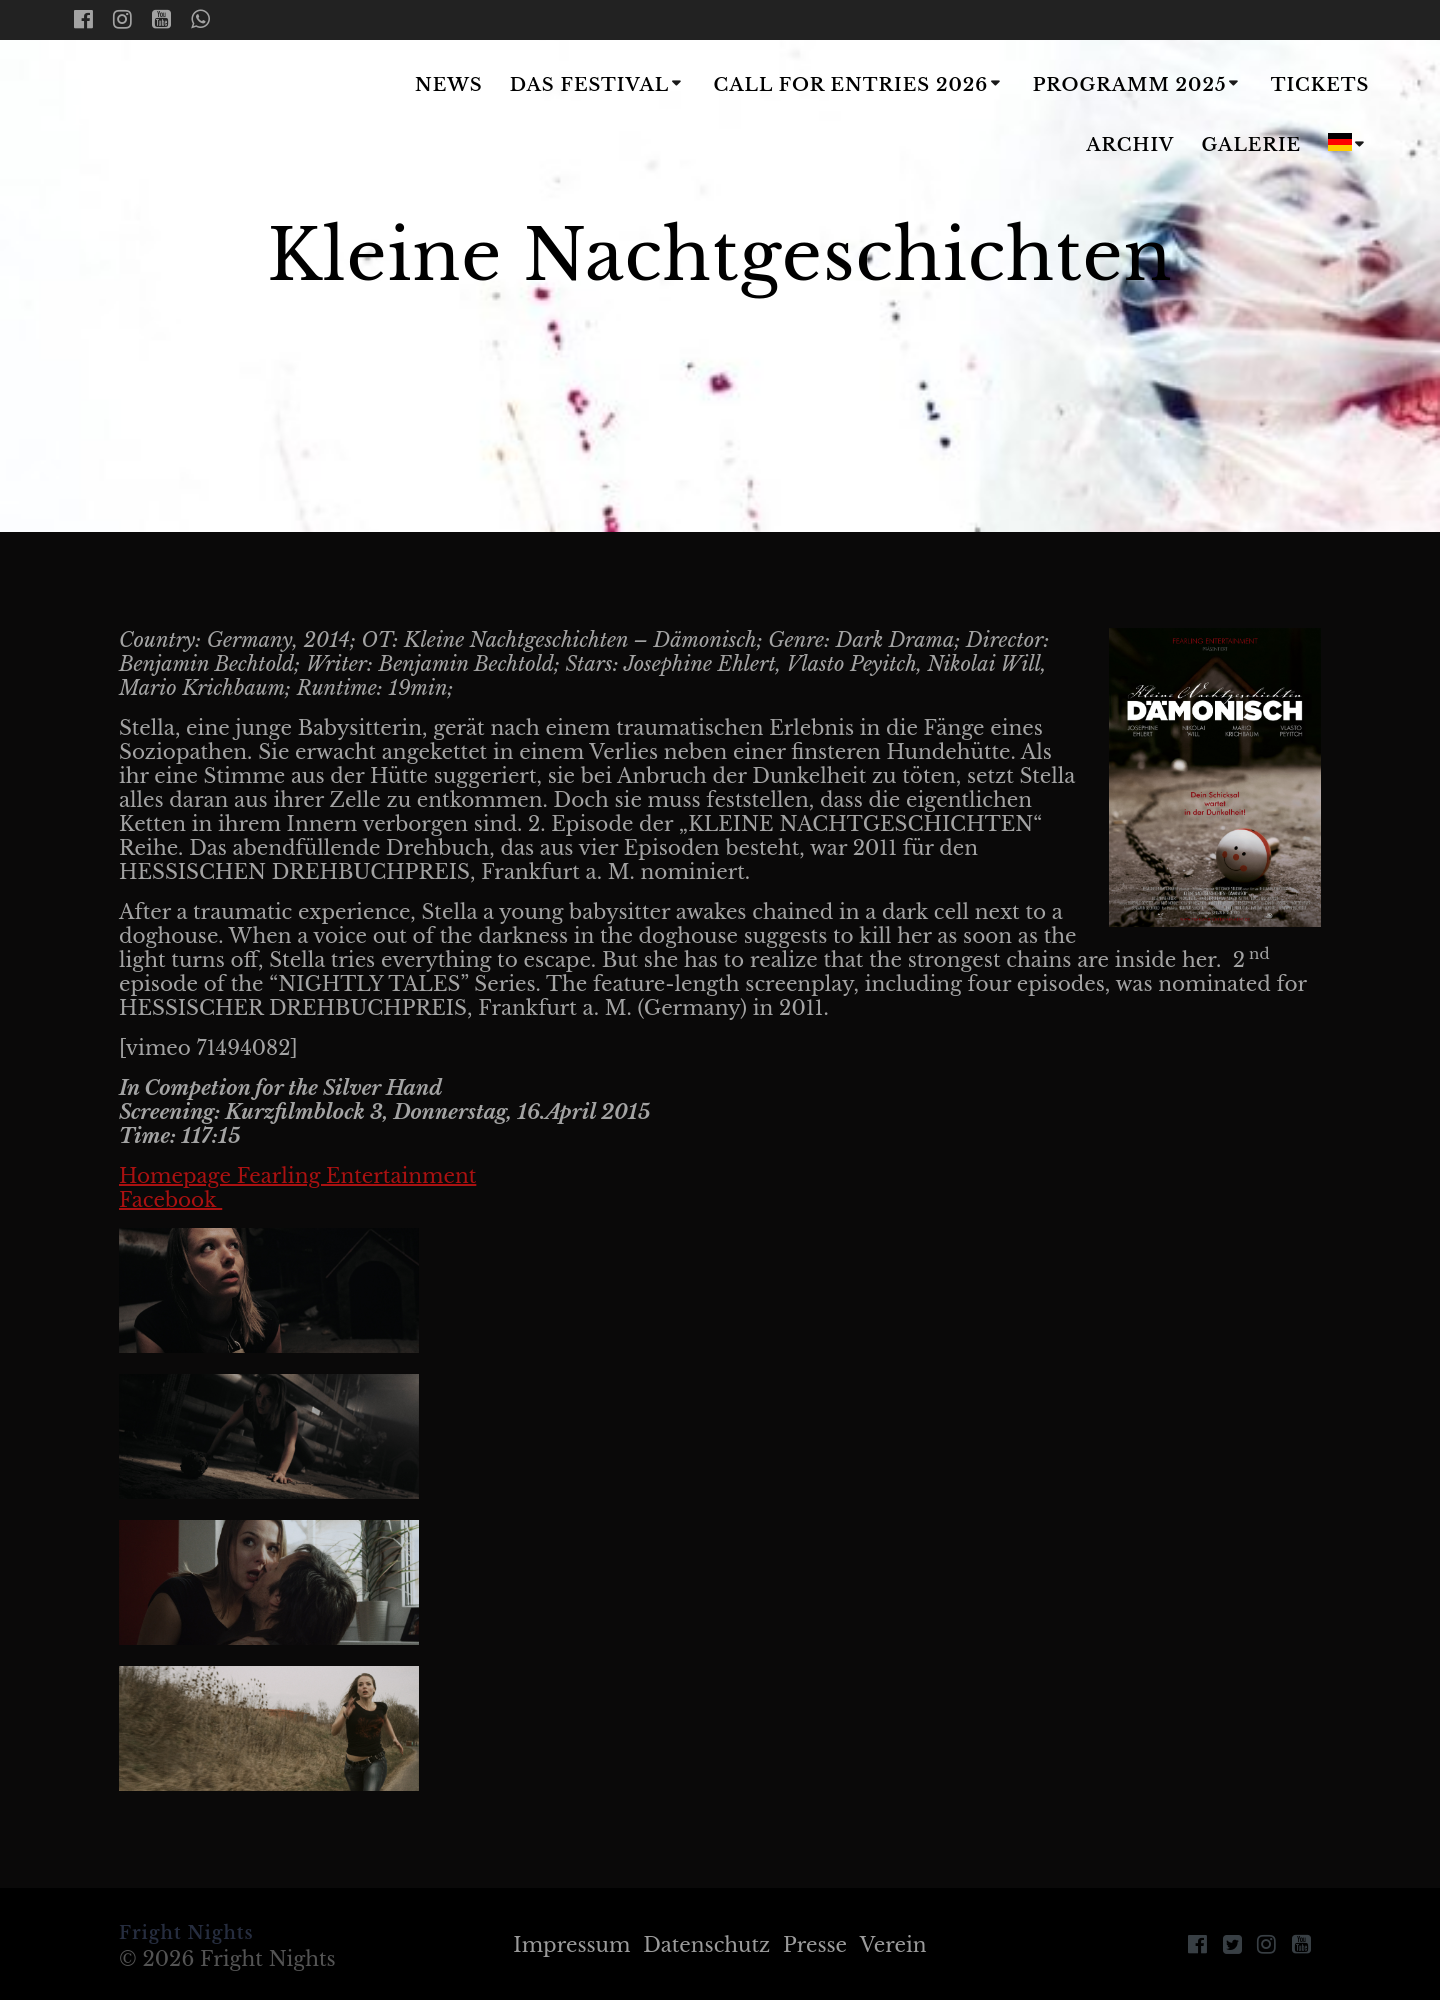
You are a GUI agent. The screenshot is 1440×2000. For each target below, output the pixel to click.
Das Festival (589, 85)
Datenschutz (706, 1945)
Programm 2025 (1130, 85)
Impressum (571, 1945)
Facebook (170, 1200)
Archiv (1130, 145)
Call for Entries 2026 (850, 85)
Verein (893, 1945)
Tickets (1320, 85)
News (449, 85)
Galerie (1252, 145)
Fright (192, 117)
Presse (815, 1945)
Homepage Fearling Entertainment (297, 1176)
